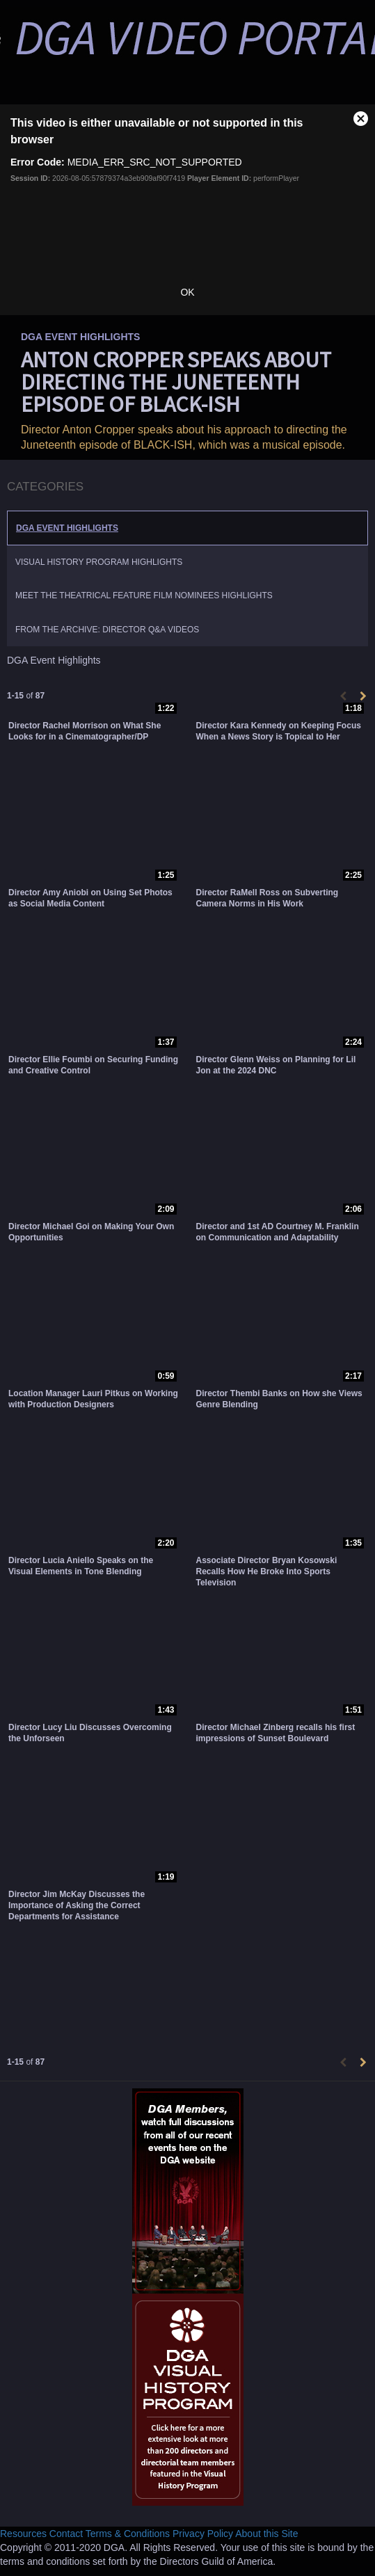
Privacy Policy (203, 2533)
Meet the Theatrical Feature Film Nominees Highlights (144, 595)
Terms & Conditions (128, 2533)
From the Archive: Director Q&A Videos (107, 629)
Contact (66, 2533)
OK (187, 292)
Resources (23, 2533)
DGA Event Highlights (67, 528)
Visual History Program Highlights (98, 562)
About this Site (266, 2533)
